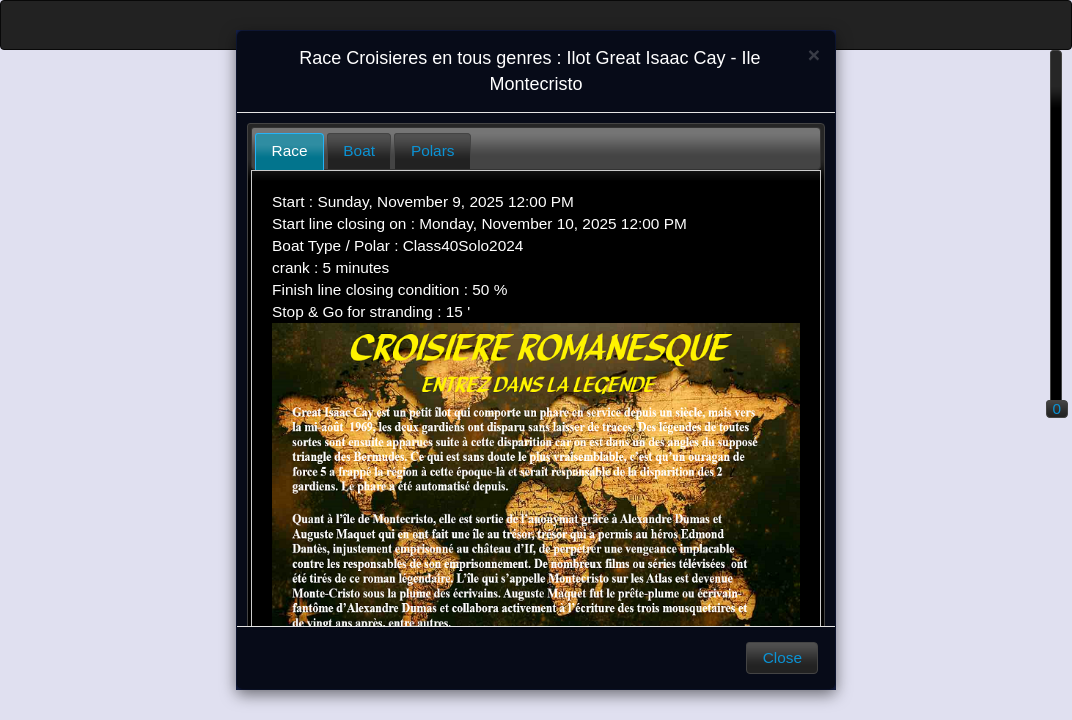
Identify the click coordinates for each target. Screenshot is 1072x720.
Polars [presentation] (433, 150)
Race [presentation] (290, 150)
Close (782, 657)
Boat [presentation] (359, 150)
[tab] (289, 151)
